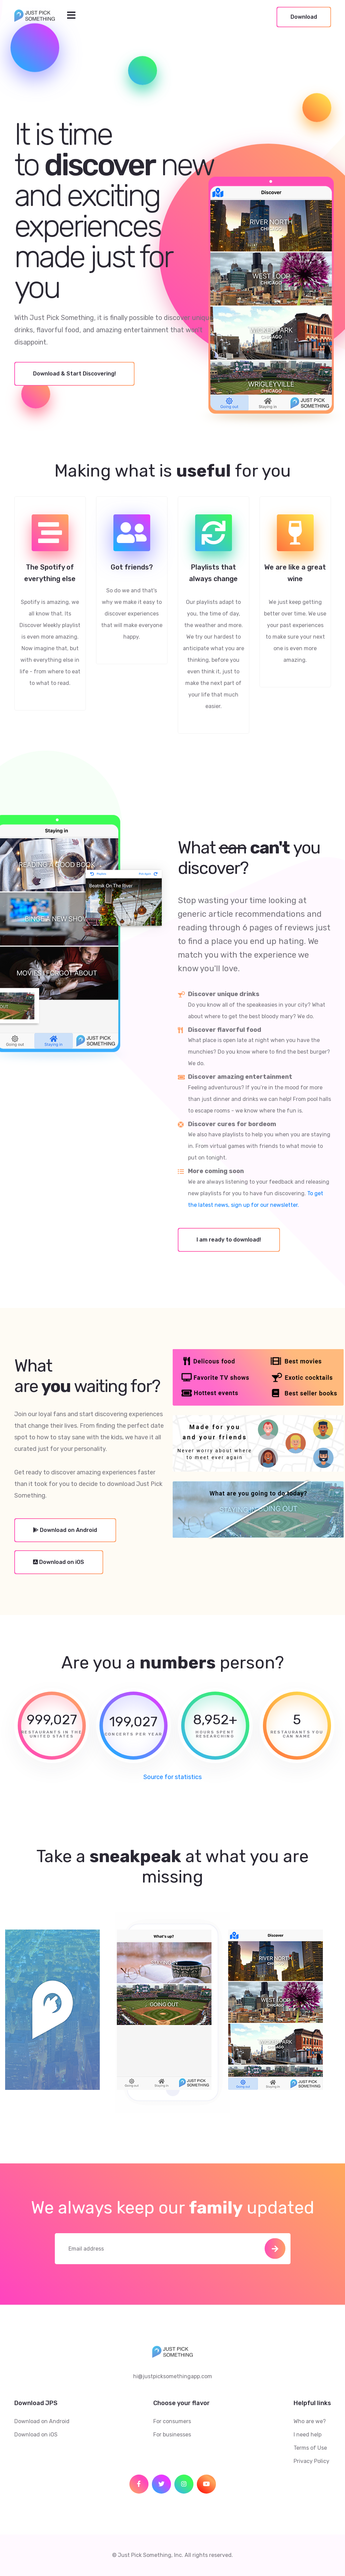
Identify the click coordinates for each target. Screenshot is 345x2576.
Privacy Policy (311, 2461)
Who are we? (310, 2421)
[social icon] (138, 2484)
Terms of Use (310, 2448)
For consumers (172, 2421)
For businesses (172, 2434)
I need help (308, 2434)
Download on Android (41, 2421)
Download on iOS (36, 2434)
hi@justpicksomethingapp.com (172, 2376)
